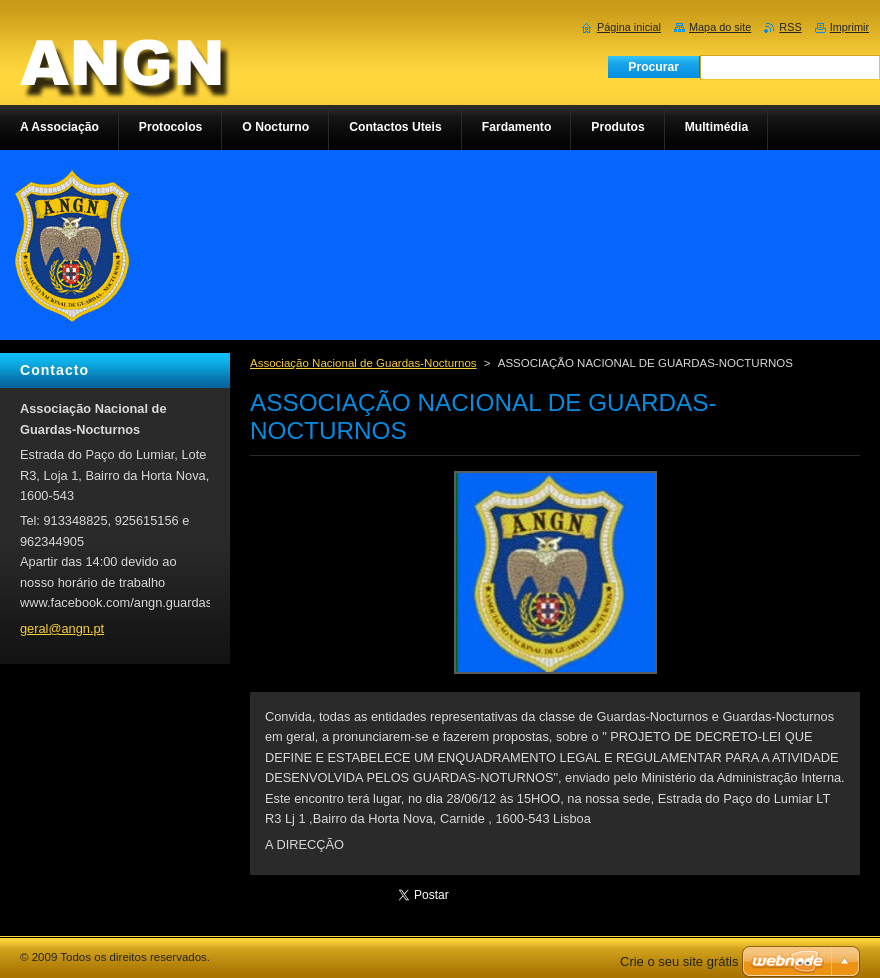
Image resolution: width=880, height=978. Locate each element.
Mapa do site (720, 27)
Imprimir (849, 27)
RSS (790, 27)
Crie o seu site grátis (679, 961)
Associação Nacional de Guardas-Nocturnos (363, 363)
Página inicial (629, 27)
